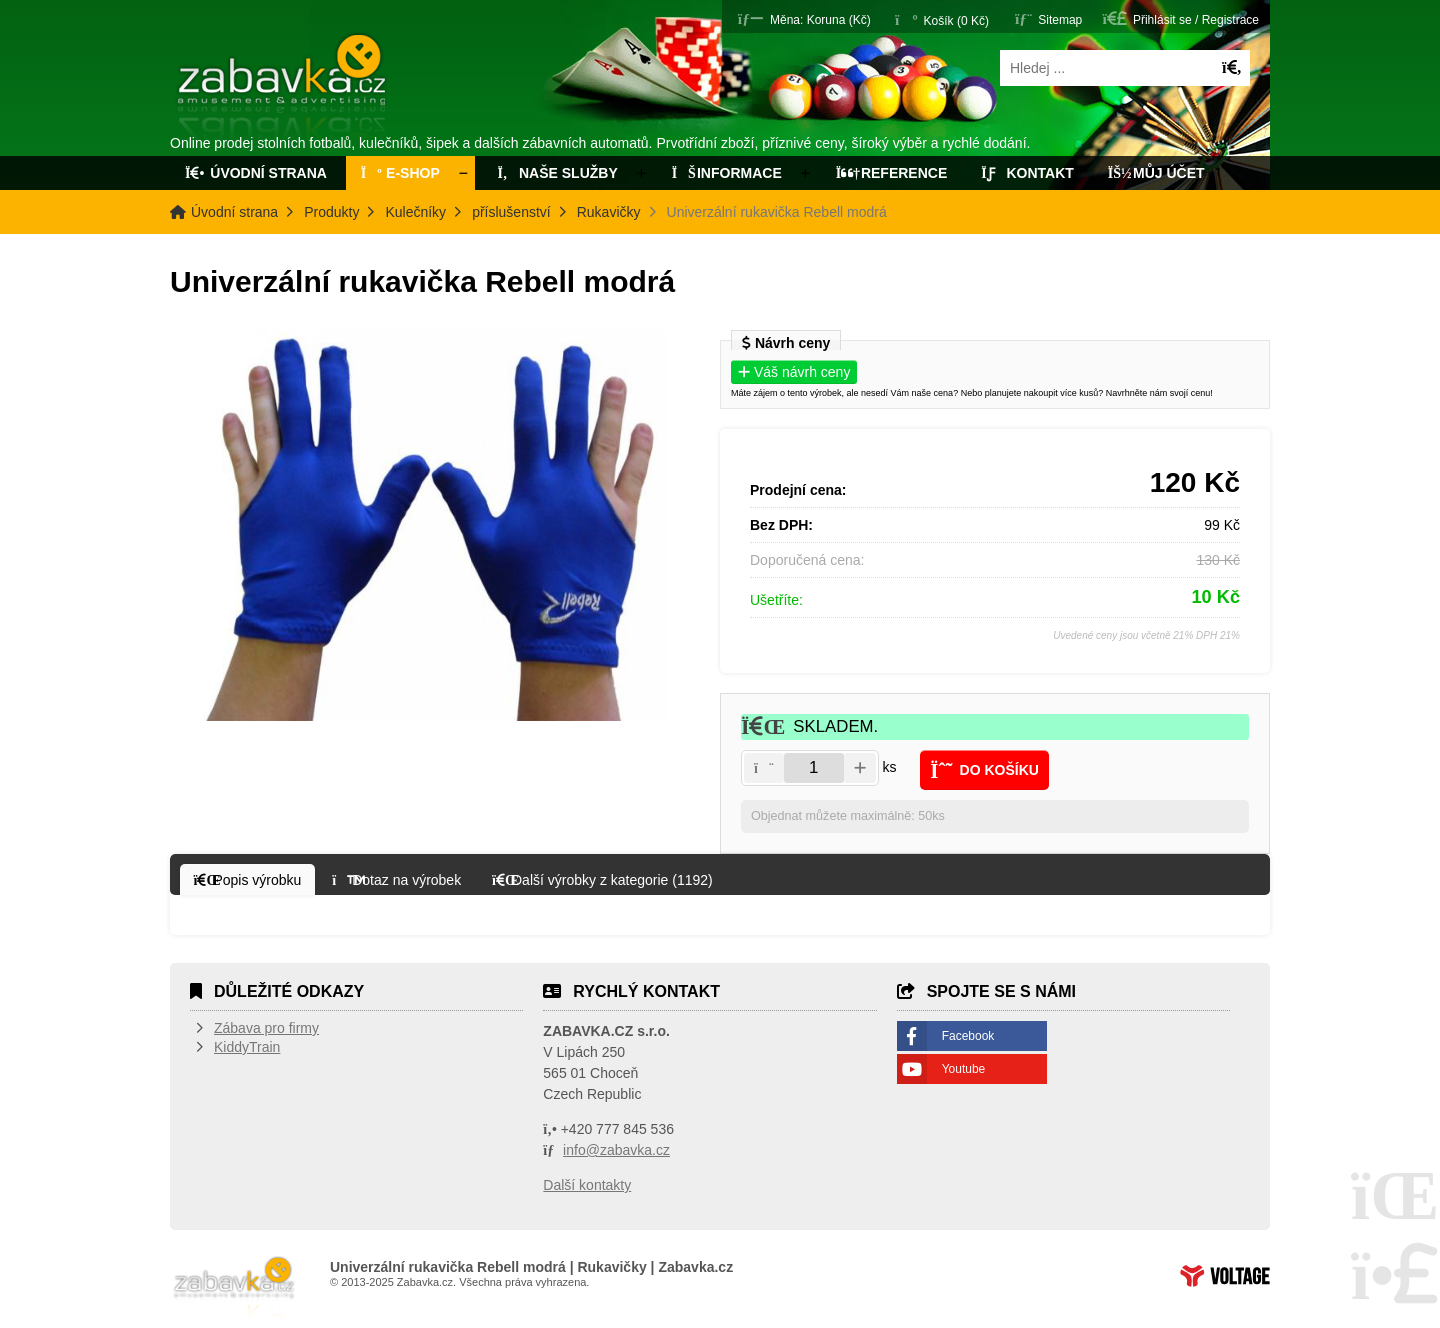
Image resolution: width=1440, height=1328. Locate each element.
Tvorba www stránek (1225, 1276)
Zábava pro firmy (266, 1028)
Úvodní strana (283, 88)
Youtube (964, 1069)
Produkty (331, 212)
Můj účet (1156, 173)
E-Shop (400, 173)
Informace (727, 173)
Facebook (968, 1036)
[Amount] (814, 768)
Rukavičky (609, 212)
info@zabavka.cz (616, 1150)
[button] (804, 18)
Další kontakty (587, 1185)
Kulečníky (415, 212)
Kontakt (1027, 173)
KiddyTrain (247, 1047)
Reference (892, 173)
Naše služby (556, 173)
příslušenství (511, 212)
